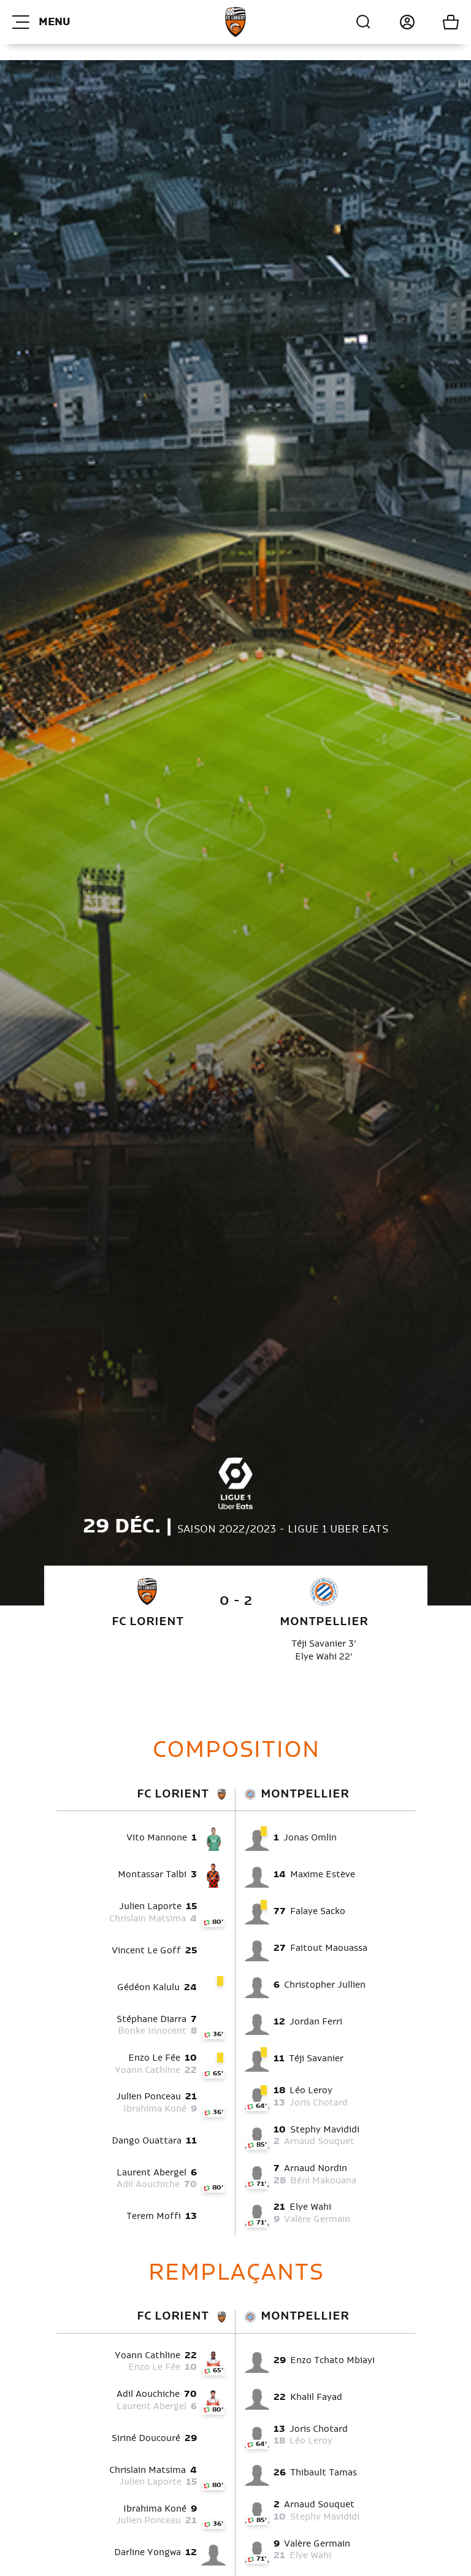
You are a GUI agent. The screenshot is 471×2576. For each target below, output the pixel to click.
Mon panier (437, 22)
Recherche (364, 22)
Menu (41, 22)
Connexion (393, 22)
